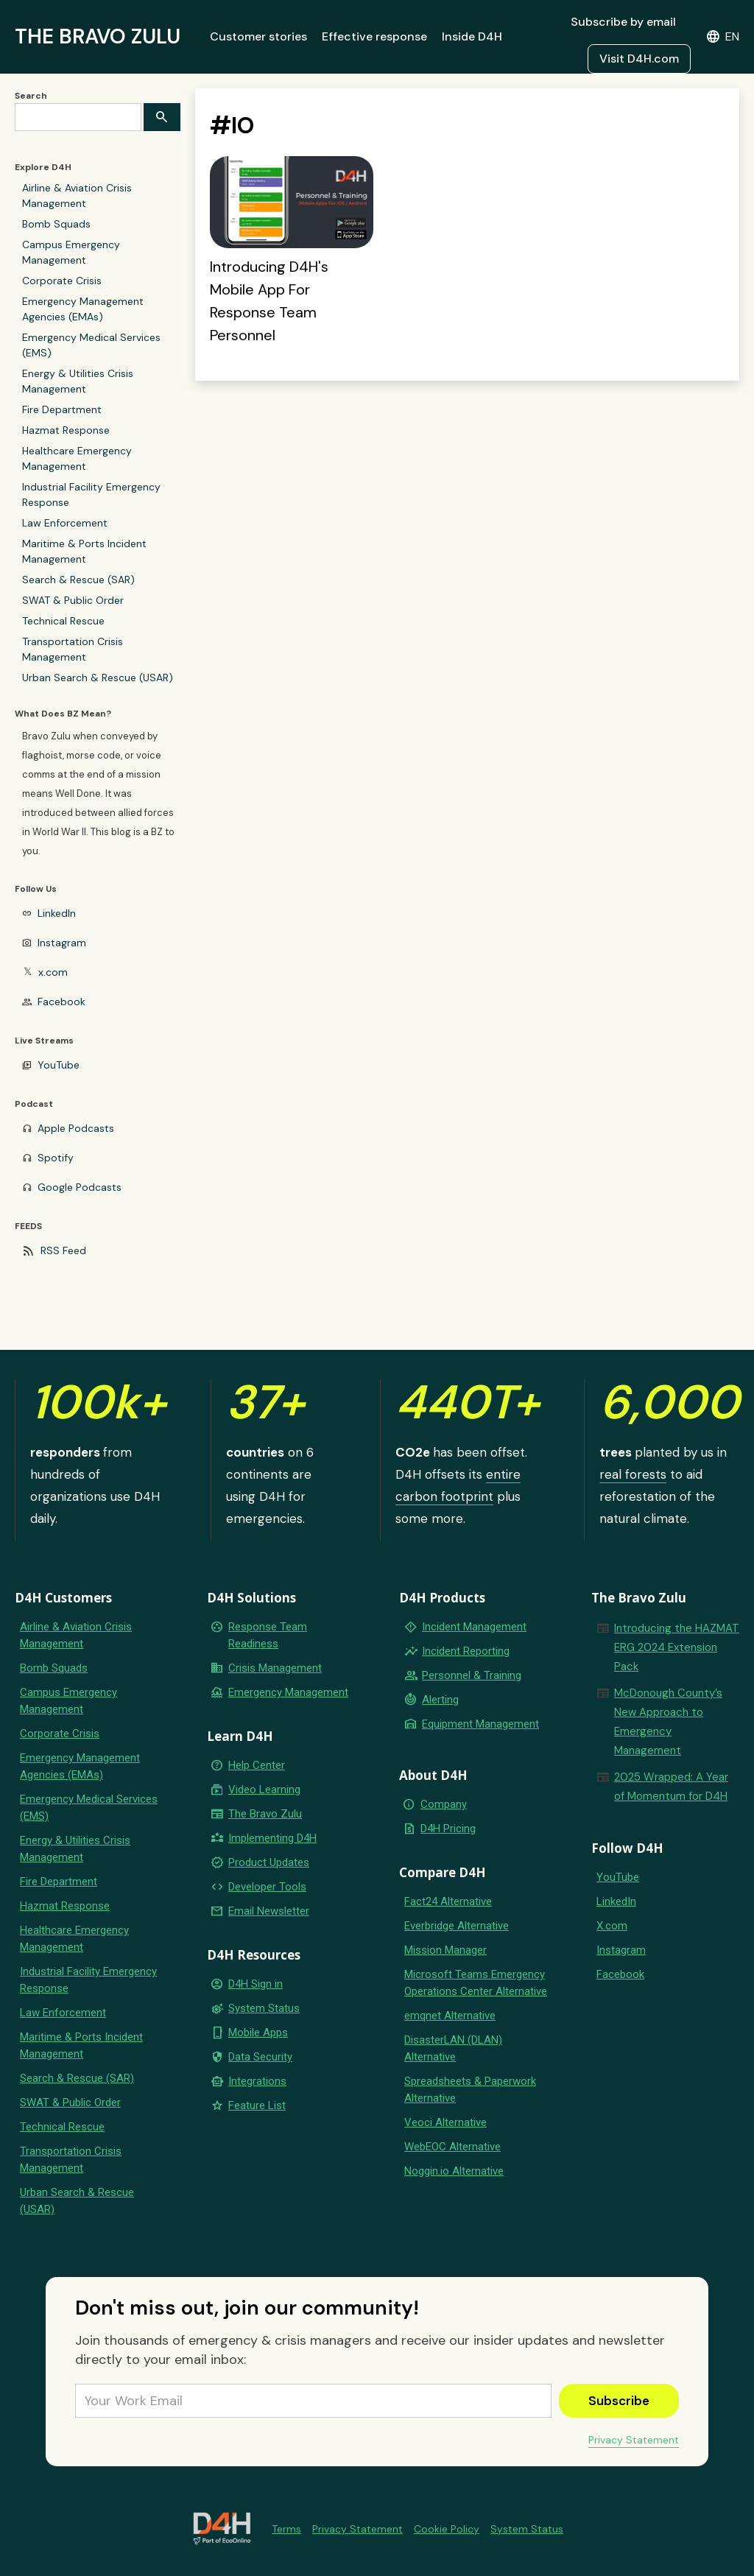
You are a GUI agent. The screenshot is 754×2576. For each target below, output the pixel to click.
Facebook (61, 1001)
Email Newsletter (268, 1911)
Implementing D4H (272, 1838)
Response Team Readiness (267, 1635)
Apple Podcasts (76, 1128)
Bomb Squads (56, 223)
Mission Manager (445, 1950)
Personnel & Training (471, 1675)
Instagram (62, 942)
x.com (53, 972)
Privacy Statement (633, 2439)
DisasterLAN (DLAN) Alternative (453, 2048)
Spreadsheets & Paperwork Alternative (470, 2089)
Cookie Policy (446, 2528)
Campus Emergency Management (71, 252)
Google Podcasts (79, 1187)
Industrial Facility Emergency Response (91, 494)
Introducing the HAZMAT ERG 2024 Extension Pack (676, 1647)
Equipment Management (480, 1724)
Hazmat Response (66, 430)
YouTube (59, 1064)
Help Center (256, 1765)
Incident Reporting (466, 1651)
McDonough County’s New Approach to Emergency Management (668, 1722)
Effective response (374, 36)
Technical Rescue (63, 620)
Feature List (257, 2105)
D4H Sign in (255, 1984)
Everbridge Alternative (456, 1925)
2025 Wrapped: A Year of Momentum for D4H (671, 1786)
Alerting (440, 1699)
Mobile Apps (258, 2032)
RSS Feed (63, 1250)
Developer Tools (267, 1886)
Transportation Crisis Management (72, 649)
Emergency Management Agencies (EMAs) (83, 309)
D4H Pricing (448, 1828)
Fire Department (62, 409)
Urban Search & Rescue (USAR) (97, 677)
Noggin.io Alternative (454, 2171)
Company (443, 1804)
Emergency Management (288, 1692)
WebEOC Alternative (452, 2146)
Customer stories (258, 36)
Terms (286, 2528)
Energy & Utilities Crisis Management (77, 381)
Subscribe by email (623, 21)
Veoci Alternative (445, 2122)
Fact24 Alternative (448, 1901)
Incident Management (474, 1626)
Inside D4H (472, 36)
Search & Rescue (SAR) (78, 579)
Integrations (257, 2081)
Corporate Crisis (62, 280)
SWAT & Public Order (73, 600)
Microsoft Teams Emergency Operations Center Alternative (475, 1983)
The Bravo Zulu (265, 1813)
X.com (611, 1925)
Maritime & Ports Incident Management (84, 551)
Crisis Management (275, 1668)
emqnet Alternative (450, 2015)
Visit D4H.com (639, 58)
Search (31, 96)
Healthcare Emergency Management (77, 458)
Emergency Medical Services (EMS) (91, 345)
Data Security (260, 2056)
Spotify (56, 1157)
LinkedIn (57, 913)
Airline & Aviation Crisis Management (77, 195)
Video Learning (264, 1789)
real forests (632, 1474)
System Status (264, 2008)
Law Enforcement (65, 522)
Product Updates (268, 1862)
